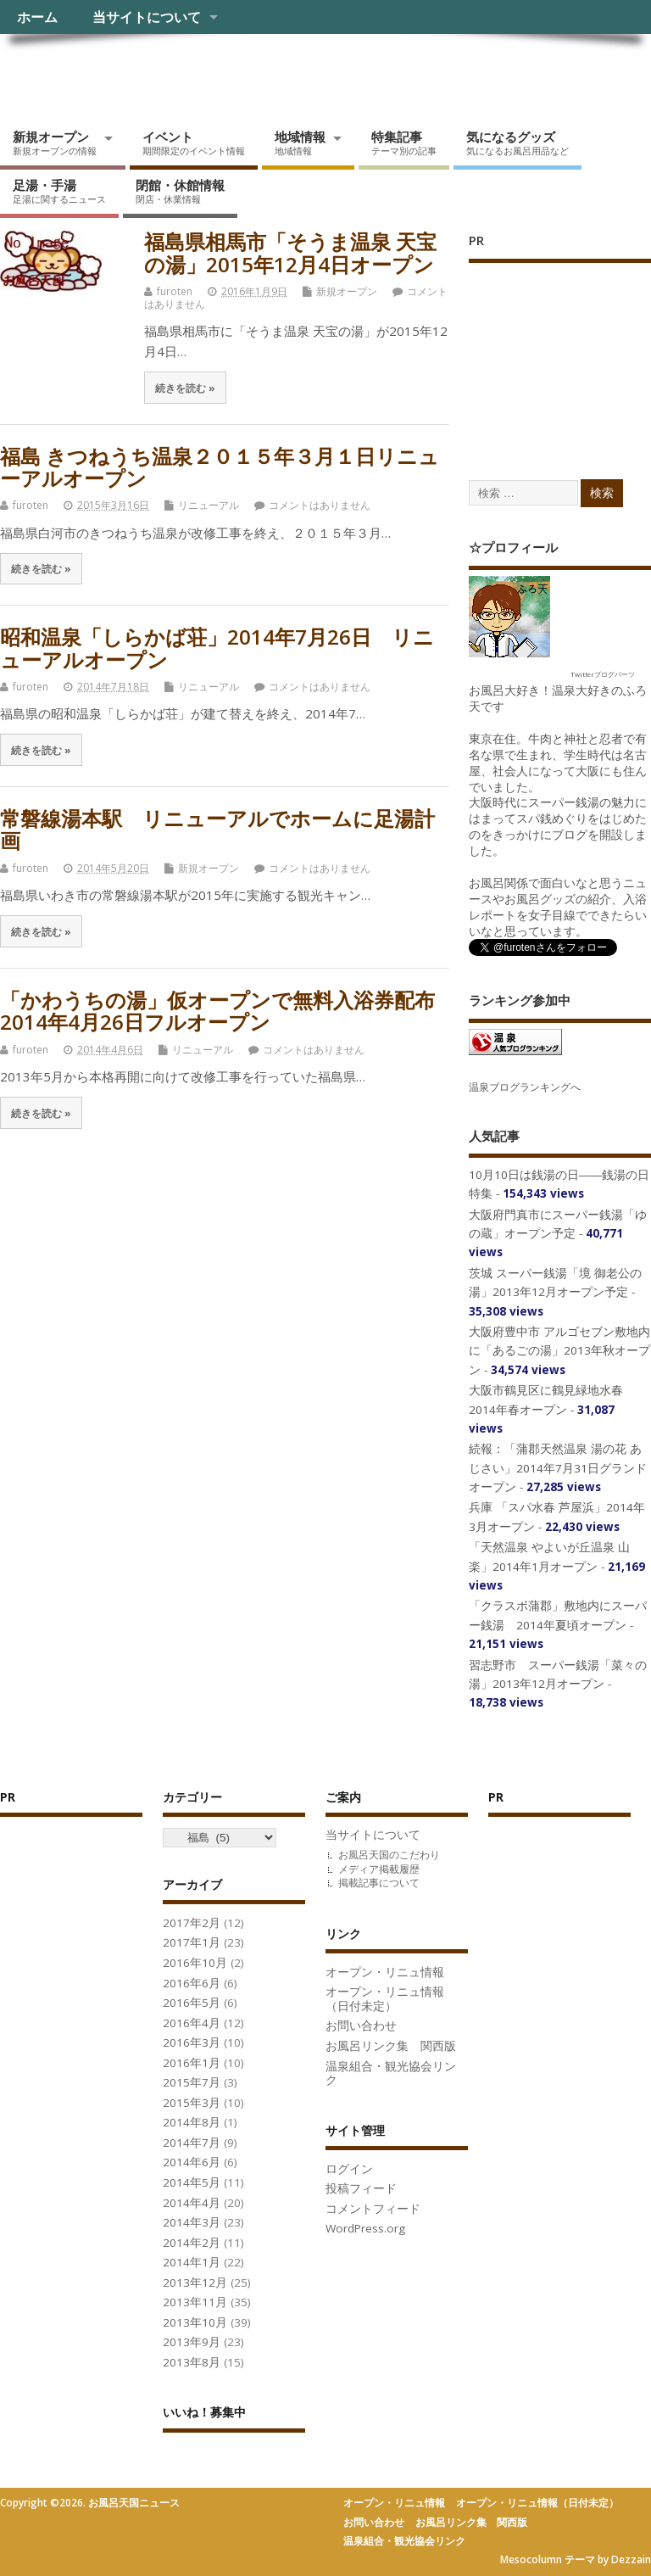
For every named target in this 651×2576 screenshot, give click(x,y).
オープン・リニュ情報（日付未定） (385, 1999)
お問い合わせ (361, 2025)
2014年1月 (191, 2262)
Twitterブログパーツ (602, 674)
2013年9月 (191, 2342)
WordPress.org (365, 2228)
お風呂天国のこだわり (389, 1854)
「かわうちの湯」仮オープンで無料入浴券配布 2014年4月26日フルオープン (217, 1011)
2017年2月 (191, 1923)
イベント (193, 142)
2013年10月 (195, 2322)
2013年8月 (191, 2362)
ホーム (37, 17)
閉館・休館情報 (180, 190)
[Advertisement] (560, 354)
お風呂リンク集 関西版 (391, 2046)
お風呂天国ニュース (131, 72)
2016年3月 (191, 2042)
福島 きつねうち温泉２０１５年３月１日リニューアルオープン (219, 467)
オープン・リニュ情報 (385, 1972)
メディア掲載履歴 (379, 1869)
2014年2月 (191, 2242)
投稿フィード (361, 2188)
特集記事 (404, 142)
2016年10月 (195, 1962)
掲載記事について (379, 1882)
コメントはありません (319, 505)
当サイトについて (146, 17)
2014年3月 (191, 2222)
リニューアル (208, 505)
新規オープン (55, 142)
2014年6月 (191, 2162)
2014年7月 (191, 2142)
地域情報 (300, 142)
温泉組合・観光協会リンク (391, 2073)
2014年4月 (191, 2202)
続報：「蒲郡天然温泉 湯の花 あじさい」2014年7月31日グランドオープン (558, 1468)
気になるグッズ (517, 142)
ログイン (349, 2168)
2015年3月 (191, 2102)
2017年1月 (191, 1942)
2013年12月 (195, 2282)
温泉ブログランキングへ (525, 1087)
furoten (174, 291)
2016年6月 (191, 1983)
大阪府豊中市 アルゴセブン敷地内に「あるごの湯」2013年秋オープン (559, 1350)
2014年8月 (191, 2122)
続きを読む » (185, 387)
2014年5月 (191, 2182)
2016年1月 (191, 2062)
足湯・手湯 (59, 190)
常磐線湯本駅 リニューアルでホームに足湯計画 (217, 829)
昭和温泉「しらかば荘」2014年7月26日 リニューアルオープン (217, 648)
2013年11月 (195, 2302)
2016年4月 (191, 2023)
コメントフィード (373, 2208)
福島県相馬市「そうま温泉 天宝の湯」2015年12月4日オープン (290, 252)
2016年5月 (191, 2002)
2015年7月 (191, 2082)
